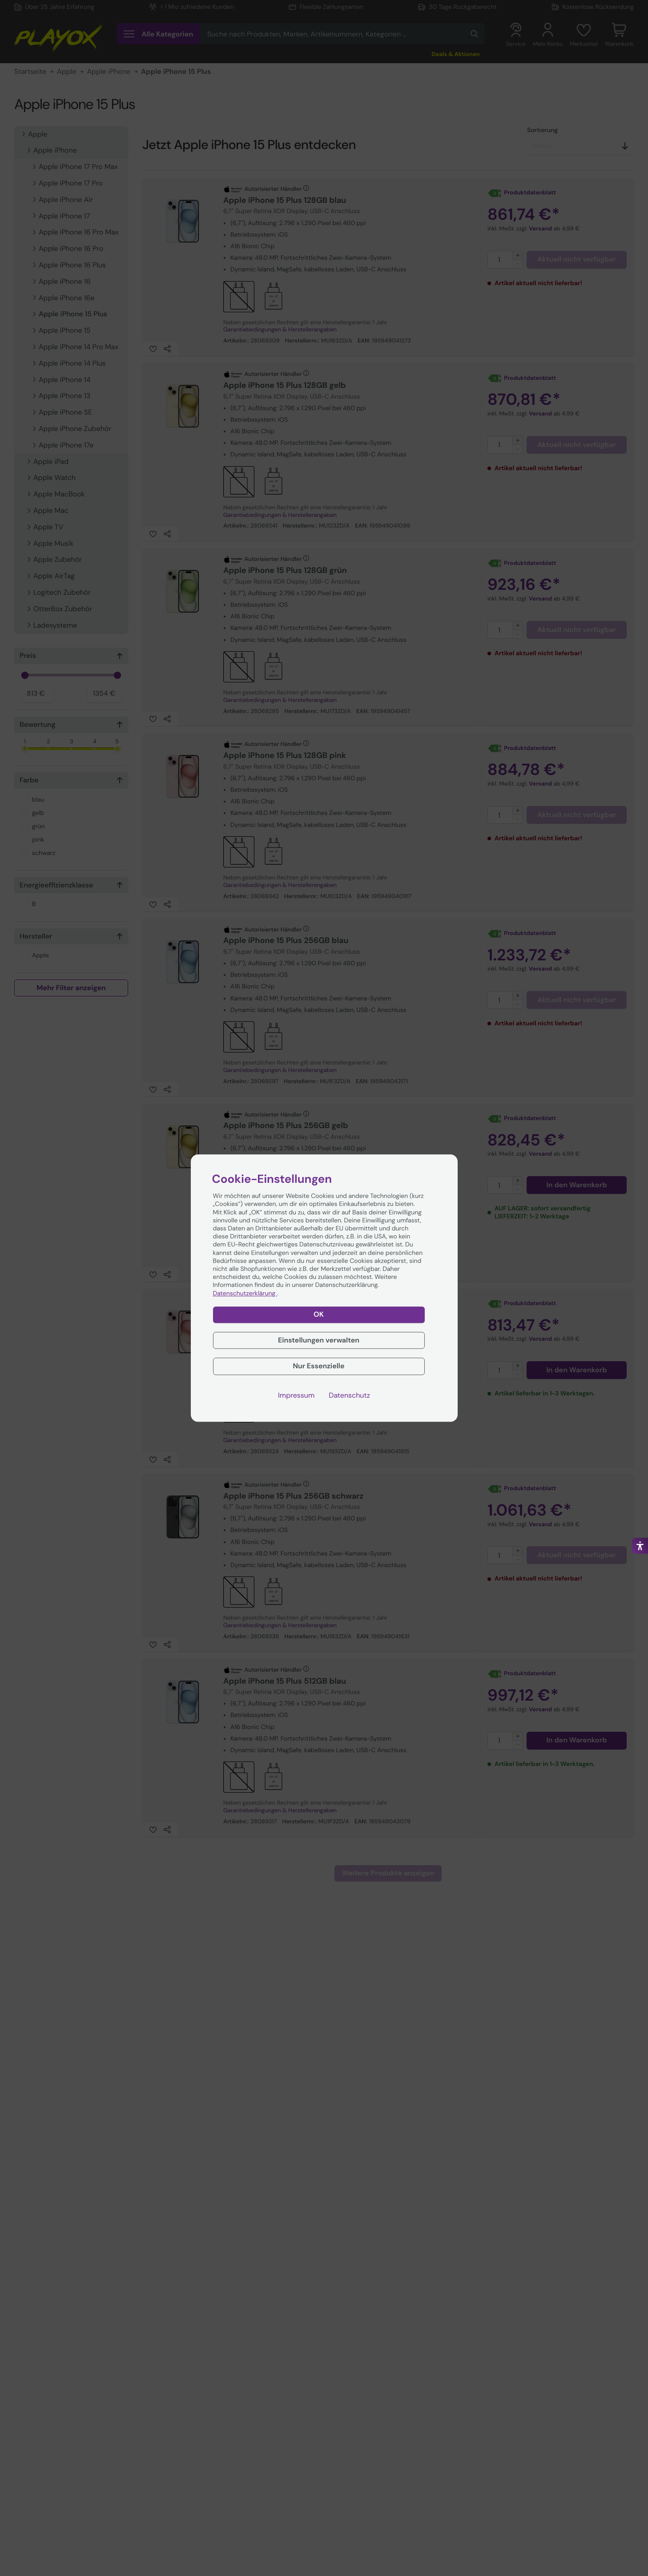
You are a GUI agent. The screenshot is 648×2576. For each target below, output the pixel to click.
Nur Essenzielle (318, 1366)
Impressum (296, 1395)
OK (319, 1314)
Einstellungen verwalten (318, 1340)
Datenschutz (349, 1395)
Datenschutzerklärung (245, 1294)
